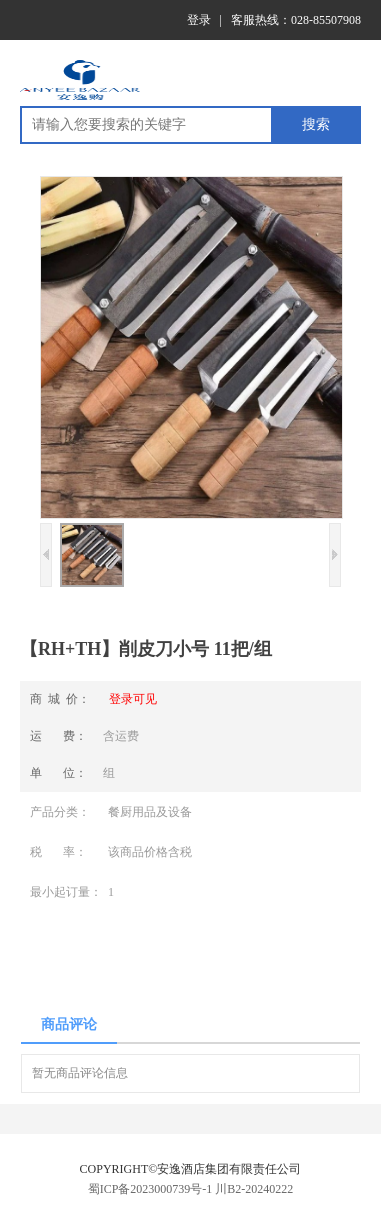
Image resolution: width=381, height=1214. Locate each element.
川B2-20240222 (254, 1189)
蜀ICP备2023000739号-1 (150, 1189)
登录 (199, 20)
